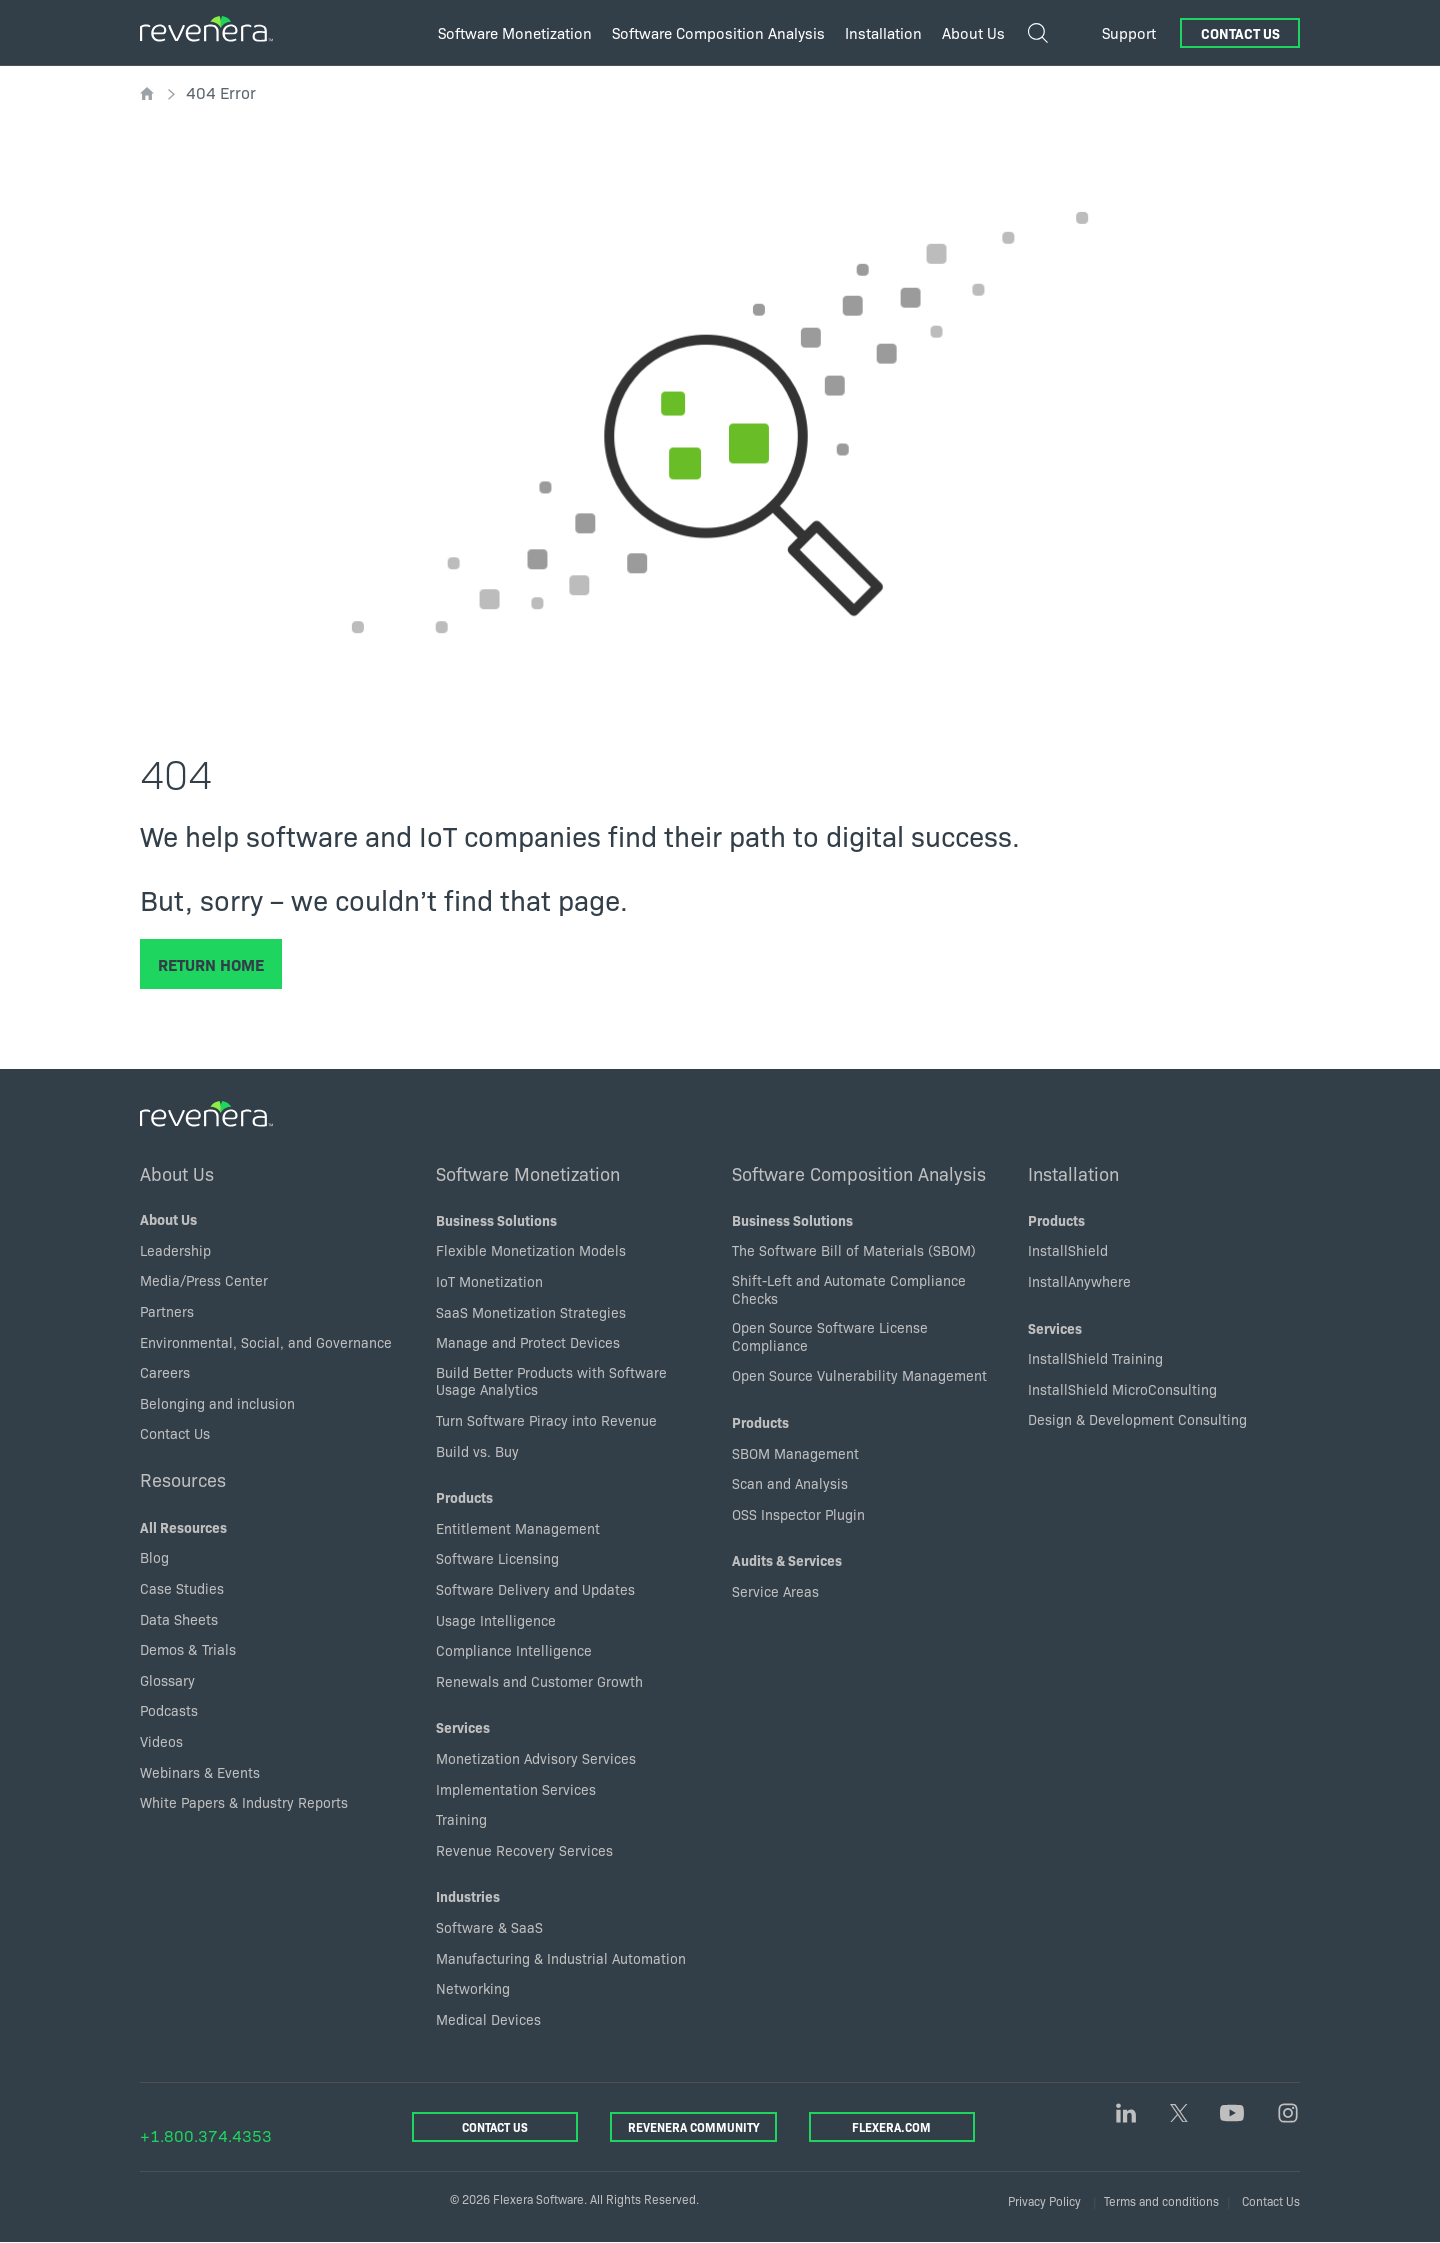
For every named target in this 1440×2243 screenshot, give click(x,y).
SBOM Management (795, 1453)
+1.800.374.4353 (206, 2135)
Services (463, 1728)
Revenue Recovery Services (524, 1850)
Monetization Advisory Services (536, 1758)
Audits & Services (787, 1561)
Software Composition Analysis (859, 1173)
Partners (167, 1311)
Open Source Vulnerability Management (859, 1376)
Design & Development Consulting (1137, 1420)
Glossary (167, 1680)
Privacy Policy (1044, 2200)
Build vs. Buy (477, 1451)
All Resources (183, 1527)
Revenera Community (693, 2126)
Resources (184, 1479)
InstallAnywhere (1079, 1281)
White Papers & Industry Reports (244, 1802)
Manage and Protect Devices (528, 1342)
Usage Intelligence (496, 1620)
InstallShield (1068, 1251)
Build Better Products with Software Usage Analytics (551, 1381)
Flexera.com (891, 2126)
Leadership (175, 1250)
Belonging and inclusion (217, 1403)
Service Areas (775, 1591)
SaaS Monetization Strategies (531, 1312)
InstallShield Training (1095, 1358)
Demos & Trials (188, 1649)
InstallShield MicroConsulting (1122, 1389)
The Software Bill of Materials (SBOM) (854, 1251)
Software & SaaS (489, 1927)
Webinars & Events (200, 1772)
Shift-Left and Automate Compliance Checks (849, 1289)
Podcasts (169, 1711)
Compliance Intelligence (514, 1650)
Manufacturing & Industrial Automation (561, 1958)
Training (461, 1819)
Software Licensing (497, 1559)
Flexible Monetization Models (531, 1251)
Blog (154, 1558)
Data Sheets (179, 1619)
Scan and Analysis (790, 1483)
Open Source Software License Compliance (830, 1336)
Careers (165, 1372)
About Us (177, 1173)
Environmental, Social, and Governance (266, 1342)
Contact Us (1240, 33)
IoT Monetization (489, 1281)
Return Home (211, 964)
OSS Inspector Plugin (798, 1514)
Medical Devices (488, 2019)
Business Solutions (496, 1220)
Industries (468, 1897)
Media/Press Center (204, 1281)
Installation (1073, 1173)
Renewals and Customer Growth (539, 1681)
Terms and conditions (1161, 2200)
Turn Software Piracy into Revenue (546, 1420)
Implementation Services (516, 1789)
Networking (473, 1988)
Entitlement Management (518, 1528)
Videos (161, 1741)
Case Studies (182, 1588)
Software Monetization (528, 1173)
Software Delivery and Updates (535, 1589)
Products (464, 1497)
